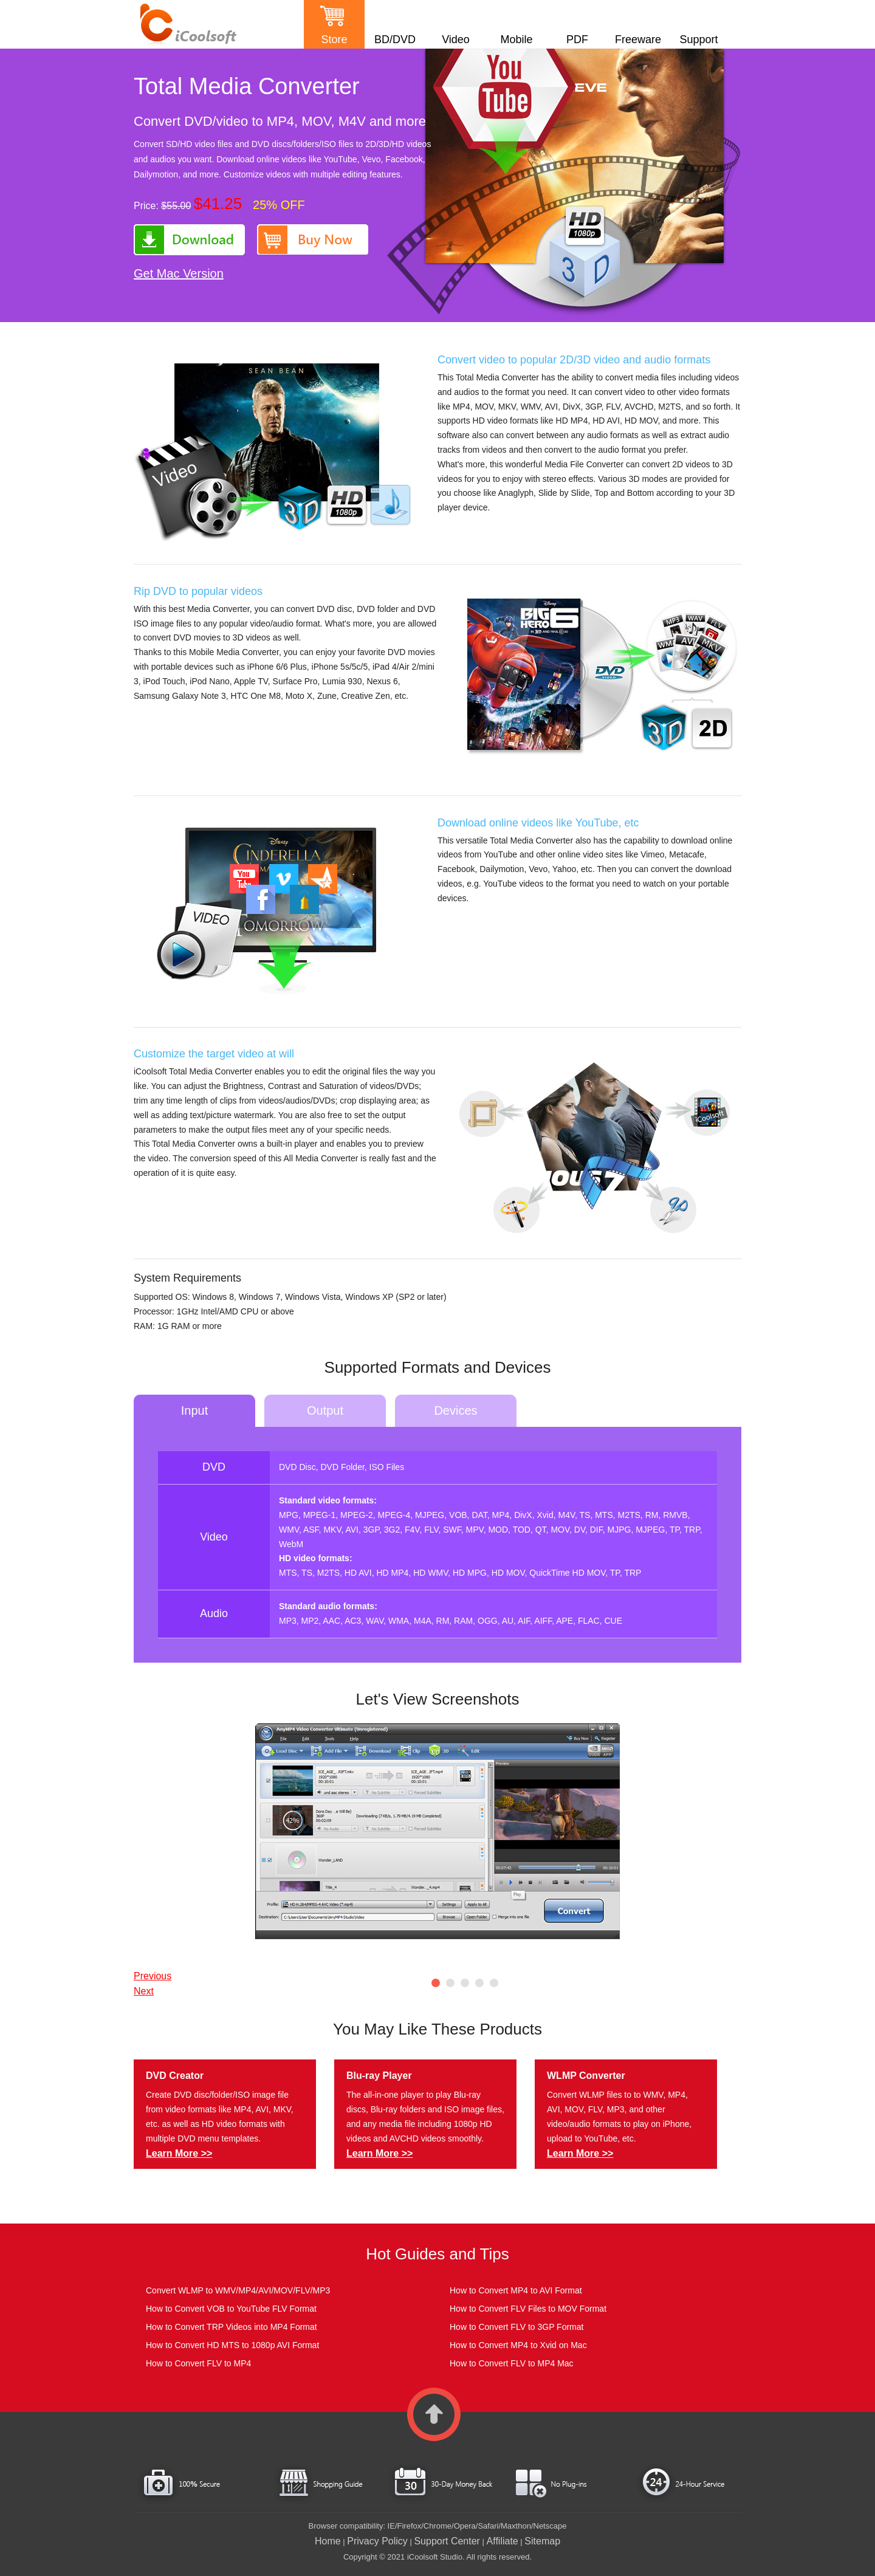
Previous (152, 1976)
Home (328, 2541)
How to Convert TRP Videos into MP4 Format (231, 2327)
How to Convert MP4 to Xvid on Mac (518, 2345)
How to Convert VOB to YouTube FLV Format (231, 2308)
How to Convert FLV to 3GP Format (516, 2327)
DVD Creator (175, 2075)
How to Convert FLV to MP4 (198, 2363)
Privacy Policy (377, 2541)
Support (698, 39)
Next (144, 1991)
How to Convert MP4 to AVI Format (516, 2290)
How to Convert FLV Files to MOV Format (528, 2308)
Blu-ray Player (379, 2075)
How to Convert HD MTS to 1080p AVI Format (232, 2345)
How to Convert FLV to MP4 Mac (512, 2363)
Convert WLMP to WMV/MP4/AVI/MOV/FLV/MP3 (238, 2290)
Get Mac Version (179, 273)
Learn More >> (179, 2153)
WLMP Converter (586, 2075)
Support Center (447, 2541)
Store (334, 39)
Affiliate (502, 2541)
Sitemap (542, 2541)
